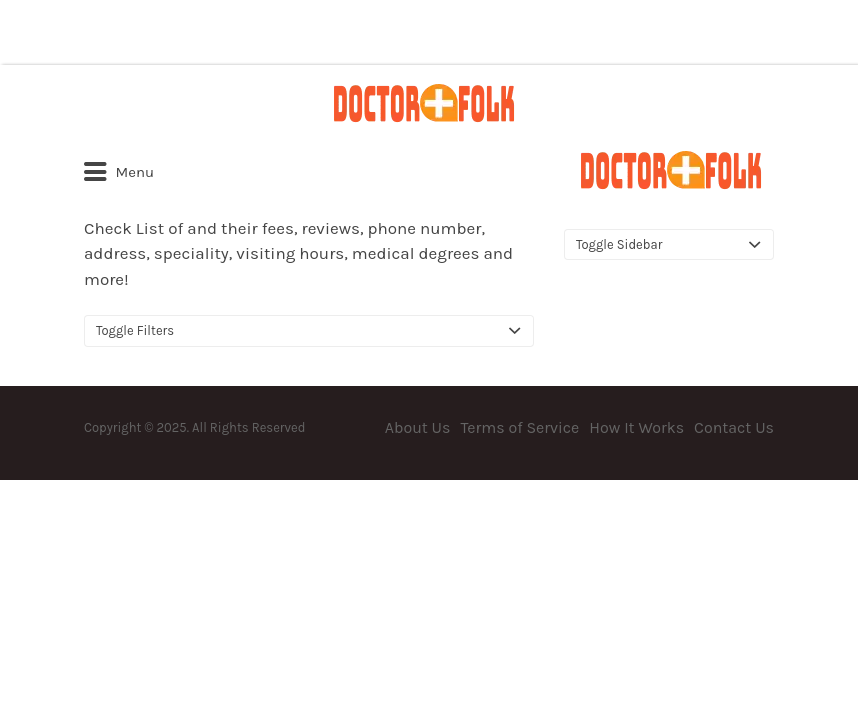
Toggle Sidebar (619, 244)
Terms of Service (519, 427)
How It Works (636, 427)
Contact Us (734, 427)
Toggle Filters (135, 330)
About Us (418, 427)
